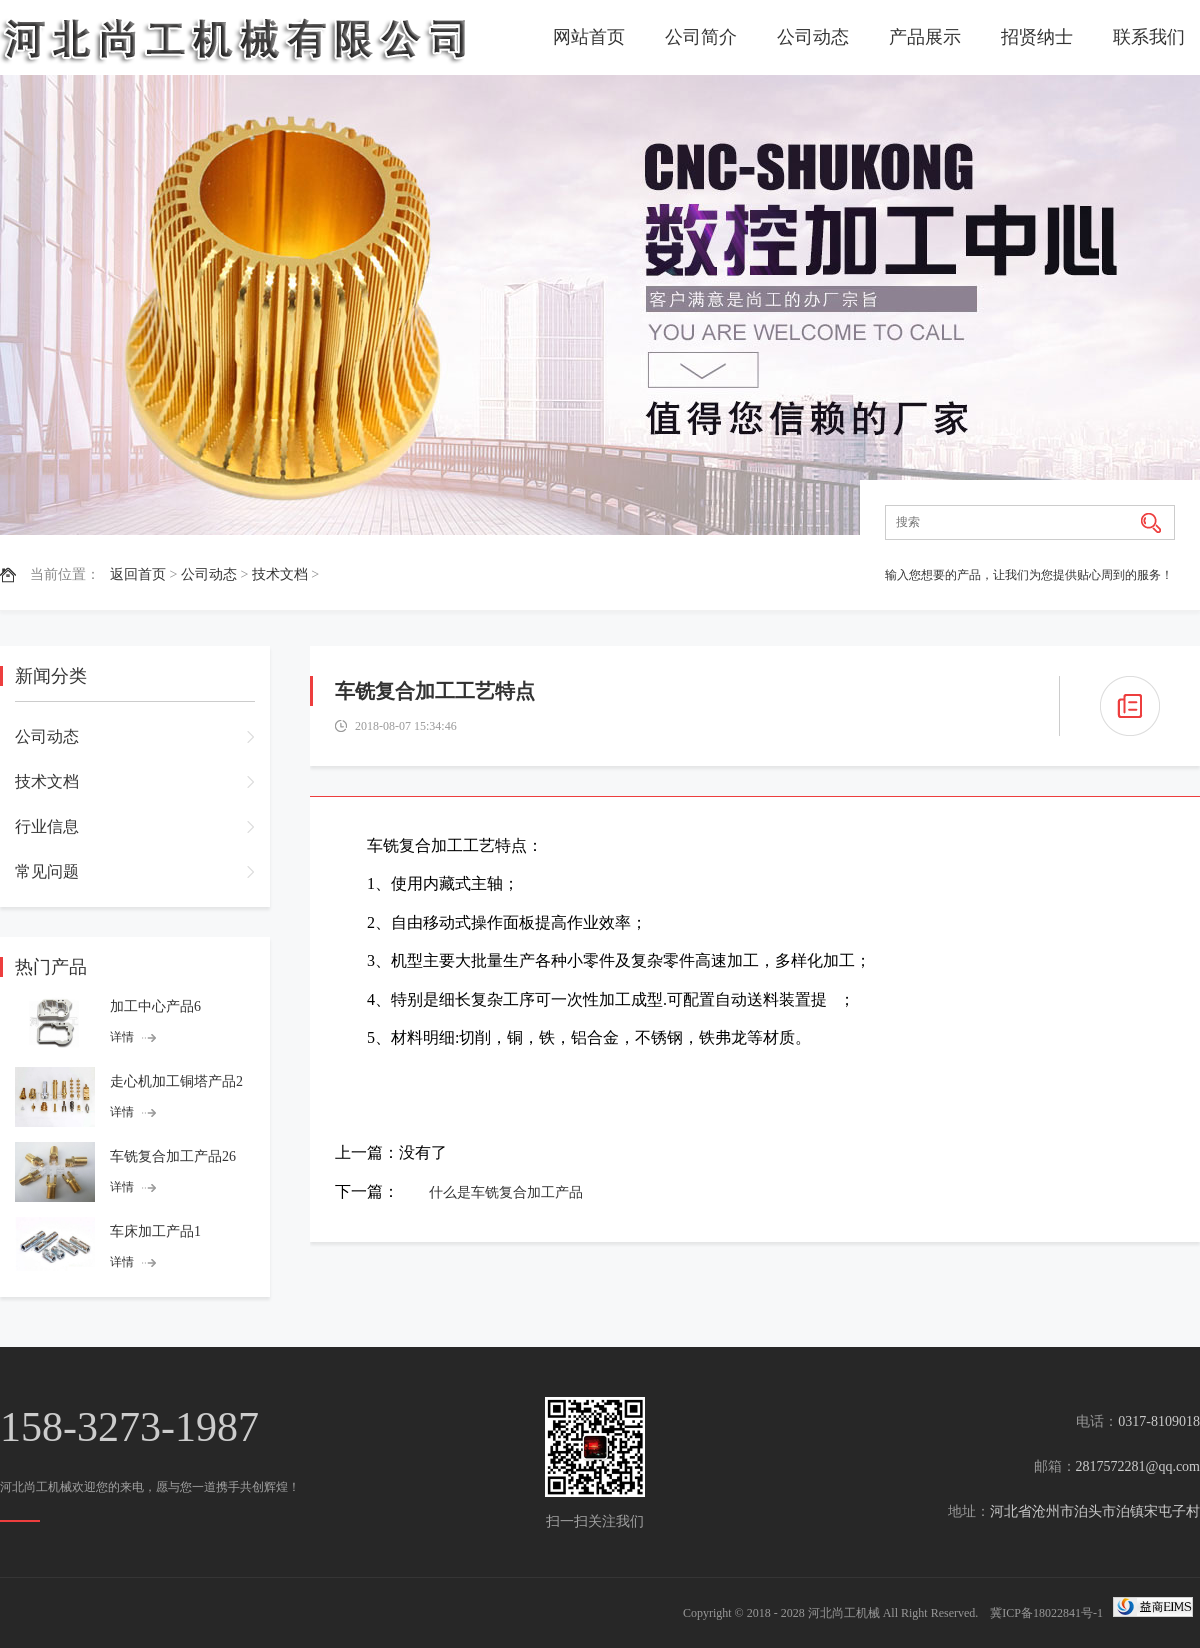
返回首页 (138, 574)
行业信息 (47, 826)
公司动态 (813, 37)
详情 (122, 1037)
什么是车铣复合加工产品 (506, 1192)
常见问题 (47, 871)
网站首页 (589, 37)
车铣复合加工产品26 (173, 1156)
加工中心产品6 (155, 1006)
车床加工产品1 (155, 1231)
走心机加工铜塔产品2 (176, 1081)
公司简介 (701, 37)
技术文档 (280, 574)
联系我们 (1149, 37)
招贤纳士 (1037, 37)
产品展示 (925, 37)
